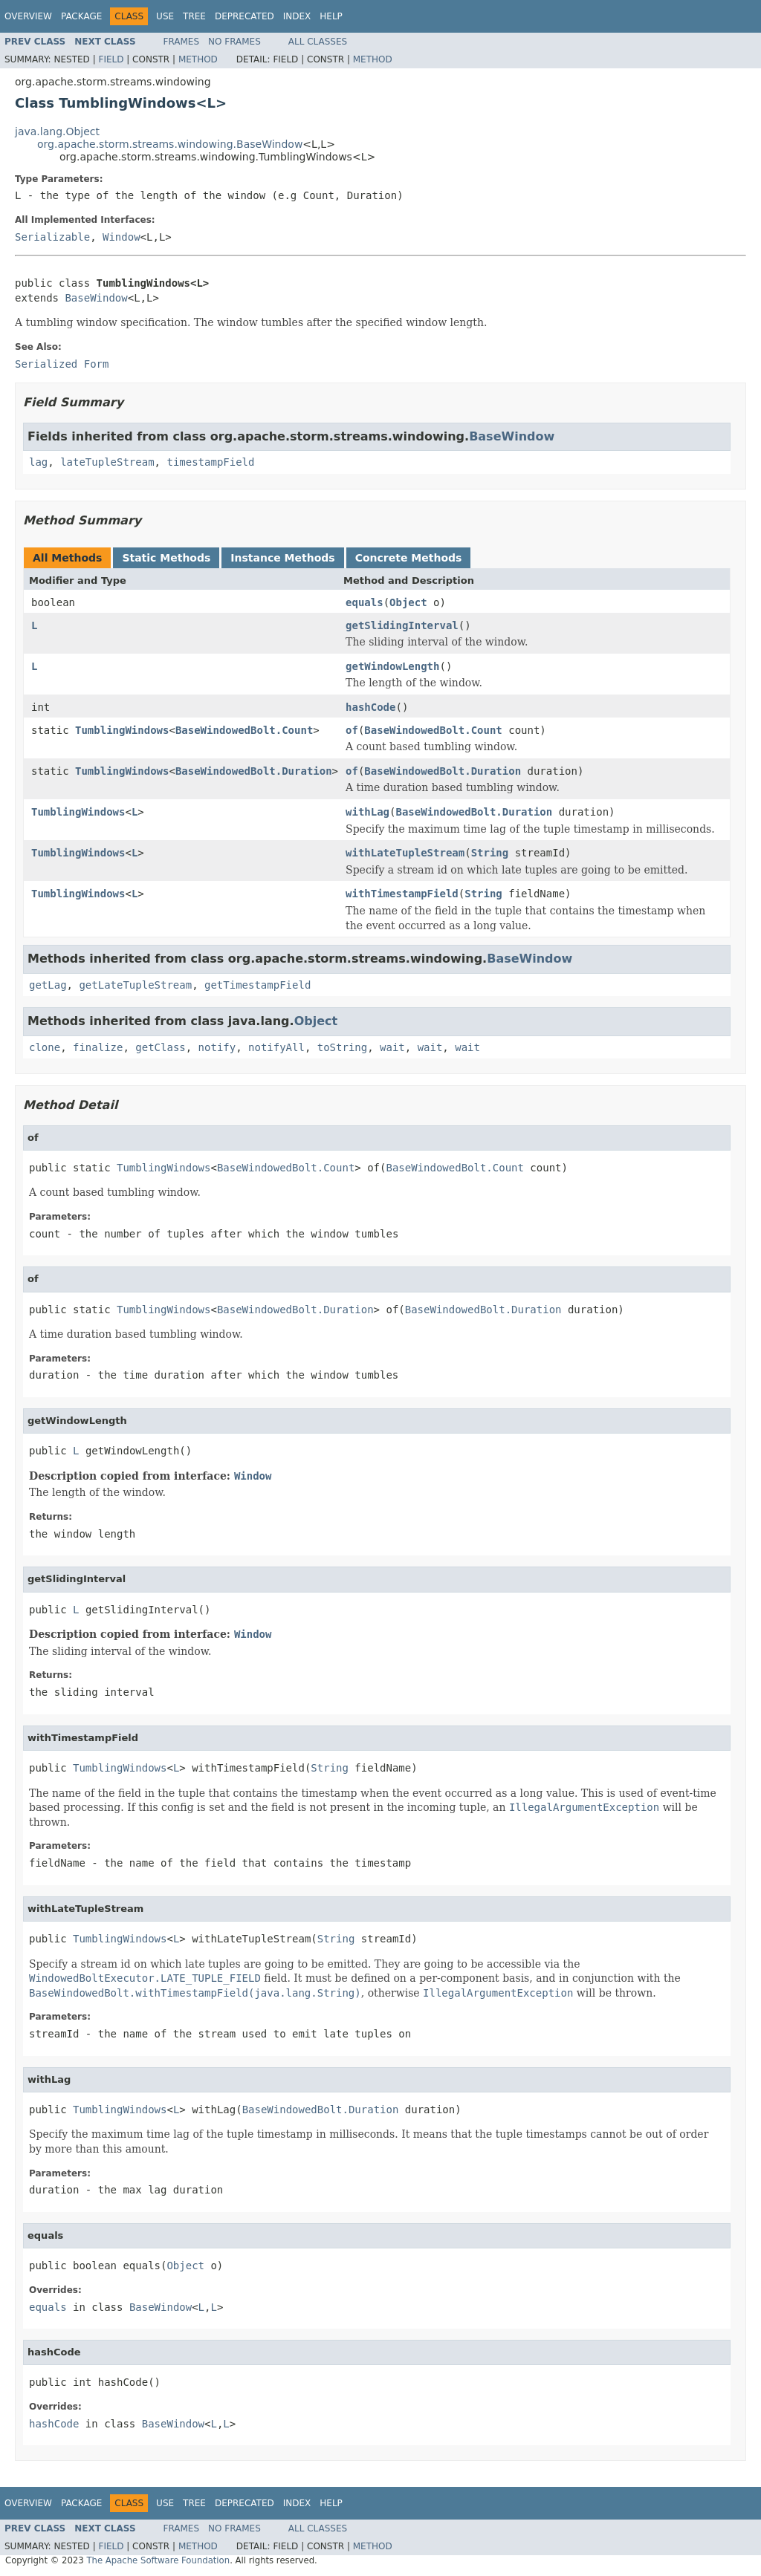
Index (297, 16)
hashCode (370, 707)
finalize (98, 1047)
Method (198, 59)
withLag (367, 812)
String (490, 853)
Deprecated (244, 16)
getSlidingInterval (402, 625)
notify (217, 1047)
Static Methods (166, 558)
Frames (181, 41)
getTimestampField (257, 985)
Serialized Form (62, 364)
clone (44, 1047)
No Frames (234, 41)
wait (392, 1047)
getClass (160, 1047)
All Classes (317, 41)
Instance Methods (282, 558)
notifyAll (276, 1047)
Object (408, 602)
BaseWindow (96, 298)
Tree (194, 16)
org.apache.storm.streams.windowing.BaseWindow (169, 144)
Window (121, 237)
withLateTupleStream (405, 853)
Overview (28, 16)
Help (331, 16)
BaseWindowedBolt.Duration (253, 771)
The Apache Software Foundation (158, 2560)
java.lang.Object (57, 131)
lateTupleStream (107, 462)
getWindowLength (392, 666)
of (352, 730)
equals (364, 602)
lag (38, 462)
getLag (48, 985)
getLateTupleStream (135, 985)
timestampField (210, 462)
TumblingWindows (122, 730)
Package (81, 16)
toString (342, 1047)
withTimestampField (402, 894)
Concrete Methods (408, 558)
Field (110, 59)
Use (165, 16)
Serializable (52, 237)
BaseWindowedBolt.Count (244, 730)
